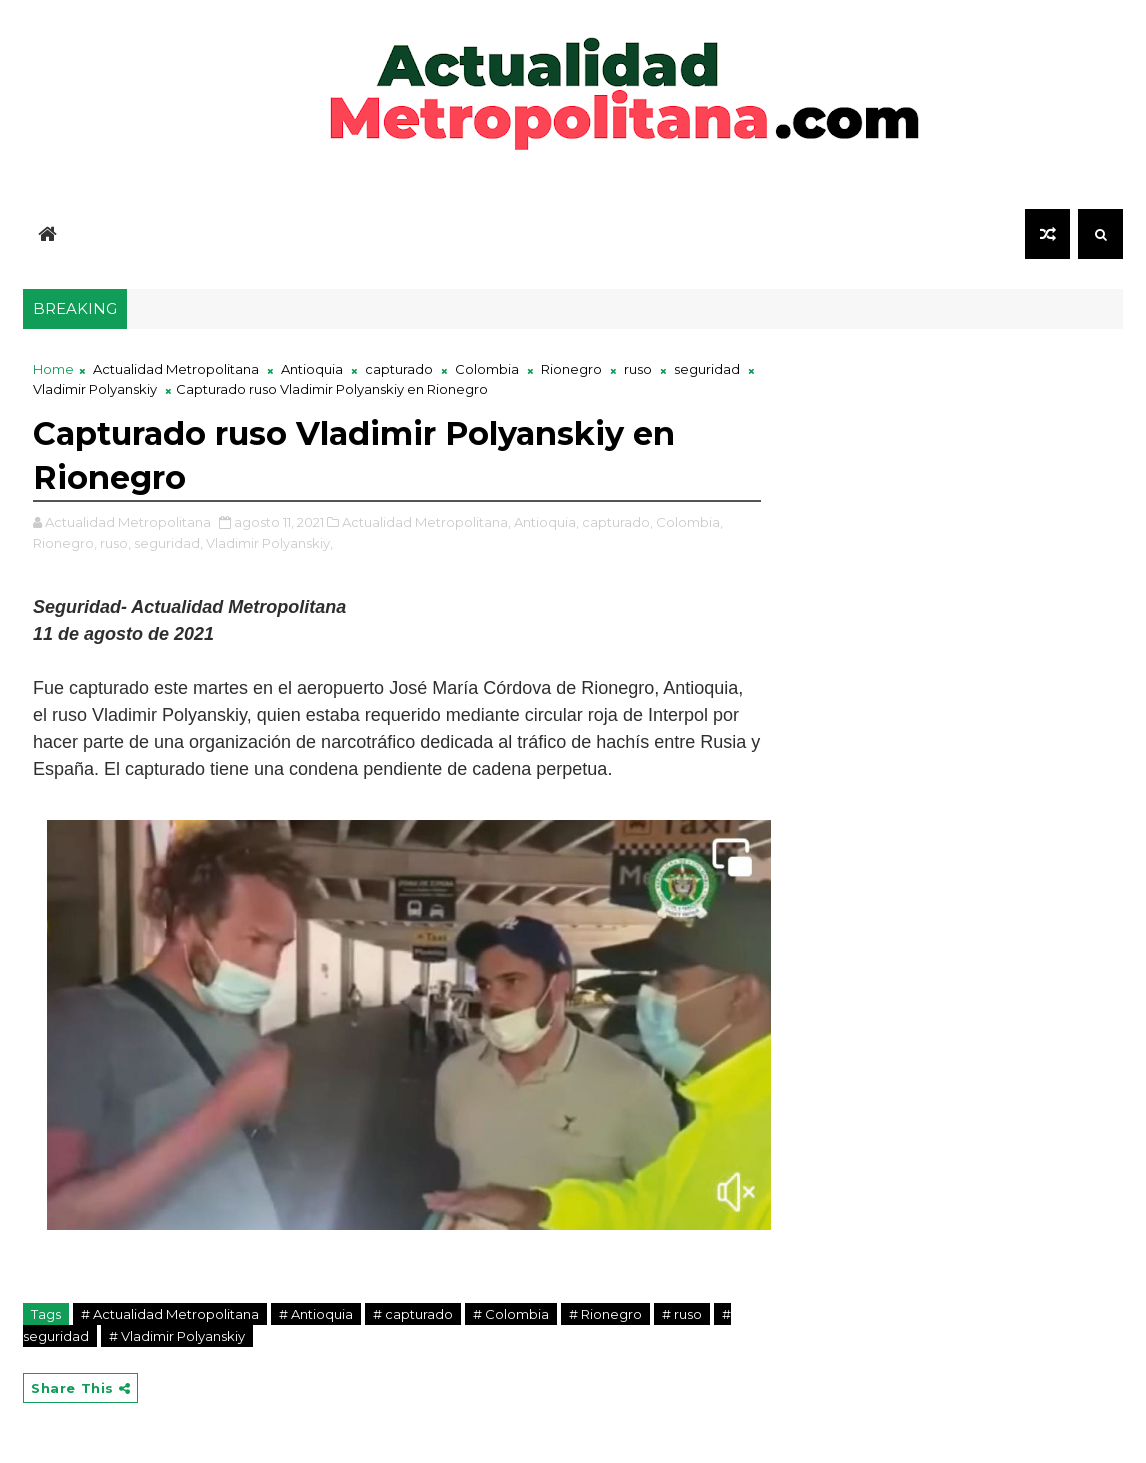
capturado (399, 369)
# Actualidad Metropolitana (170, 1314)
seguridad (707, 369)
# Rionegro (605, 1314)
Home (53, 369)
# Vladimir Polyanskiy (177, 1336)
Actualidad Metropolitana (176, 369)
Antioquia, (546, 522)
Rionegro (571, 369)
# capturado (413, 1314)
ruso (638, 369)
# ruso (682, 1314)
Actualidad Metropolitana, (426, 522)
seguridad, (168, 543)
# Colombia (511, 1314)
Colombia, (689, 522)
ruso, (115, 543)
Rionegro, (65, 543)
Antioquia (312, 369)
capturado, (617, 522)
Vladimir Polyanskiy (95, 389)
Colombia (487, 369)
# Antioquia (316, 1314)
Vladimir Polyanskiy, (269, 543)
